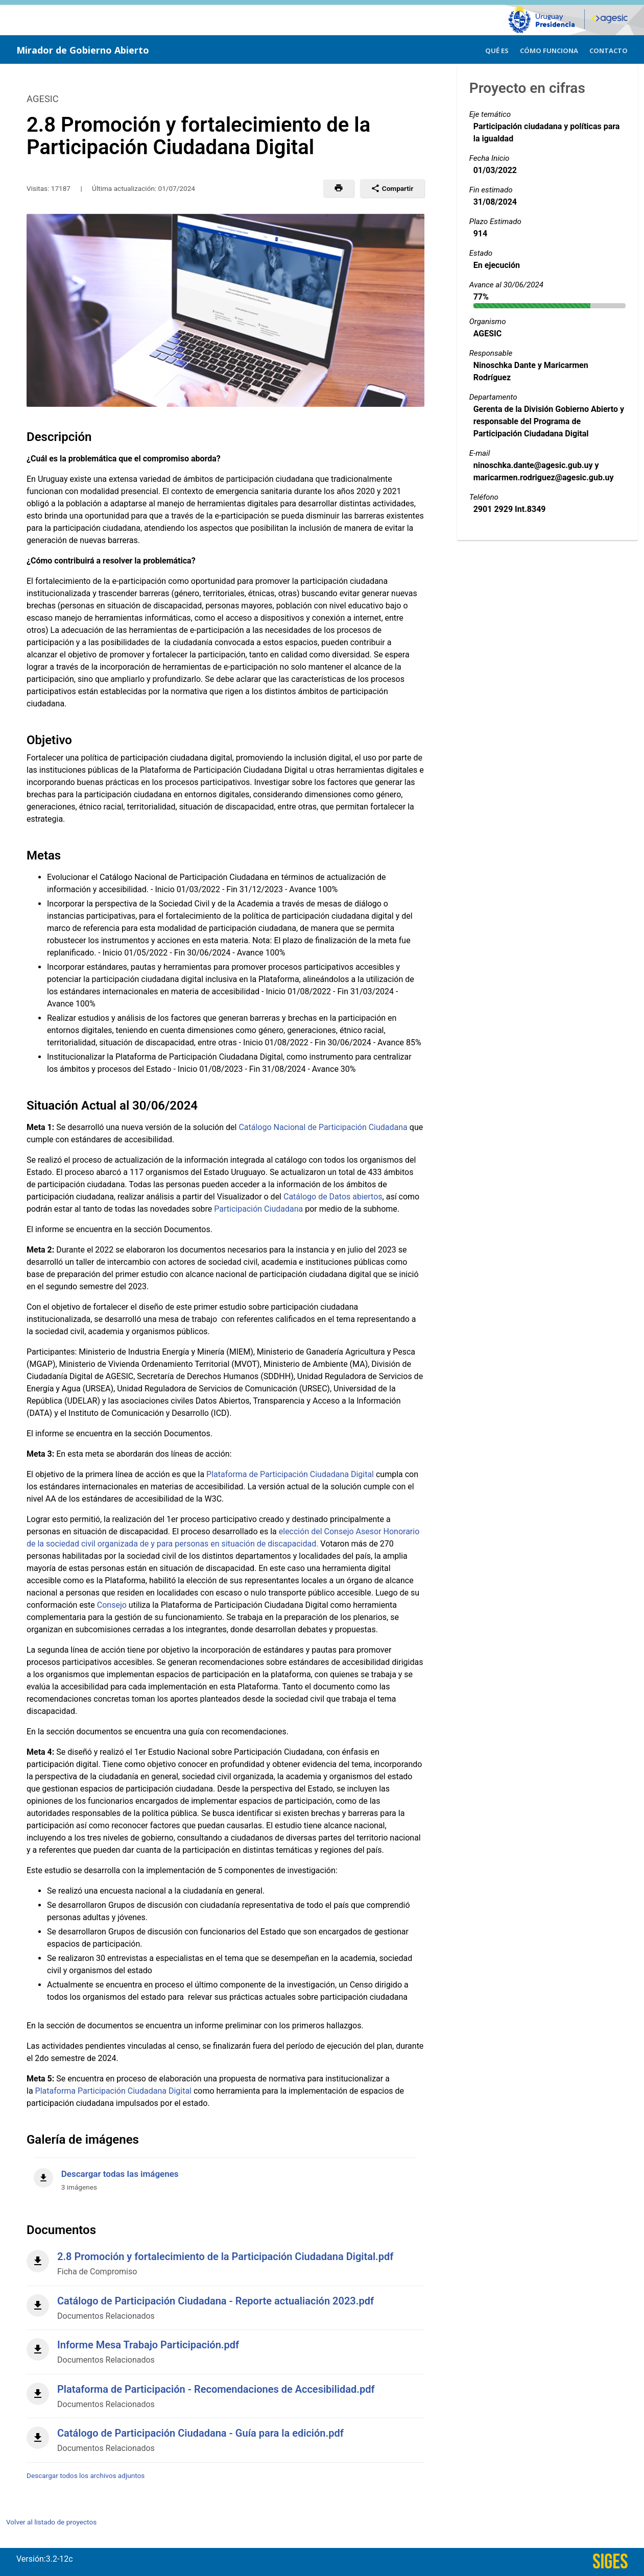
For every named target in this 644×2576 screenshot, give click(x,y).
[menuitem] (497, 49)
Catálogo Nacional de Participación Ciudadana (322, 1127)
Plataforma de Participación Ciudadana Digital (290, 1474)
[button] (338, 188)
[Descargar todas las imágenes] (225, 2174)
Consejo (112, 1605)
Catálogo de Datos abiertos (333, 1196)
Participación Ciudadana (258, 1209)
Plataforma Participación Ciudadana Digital (113, 2091)
